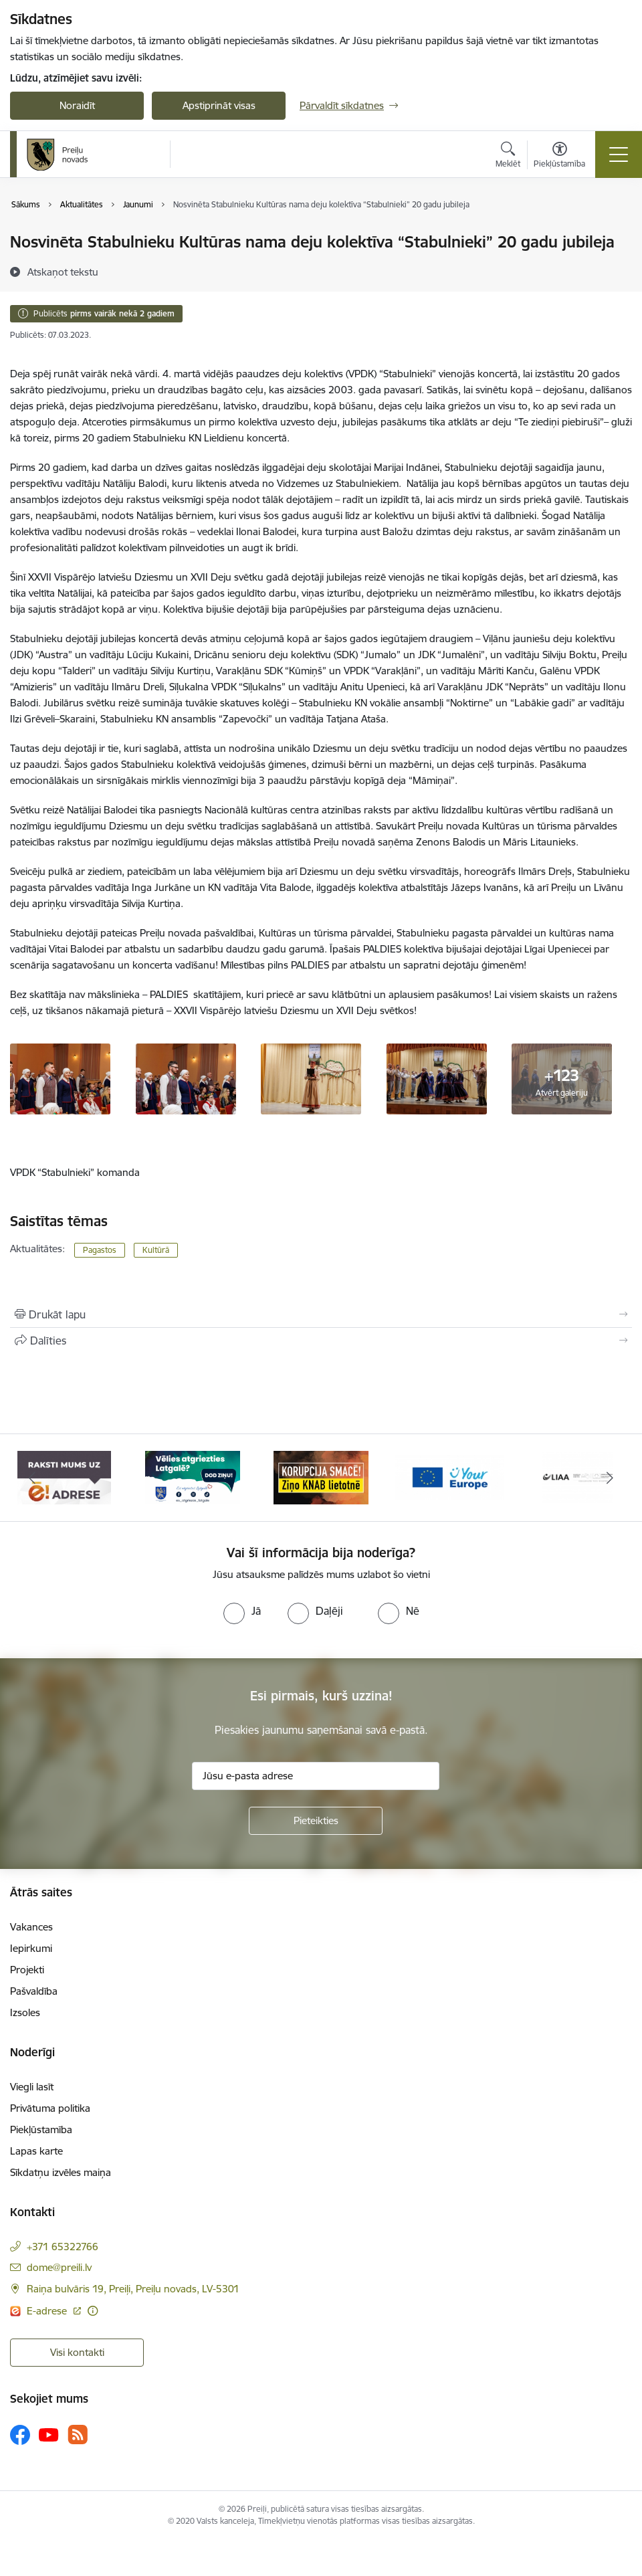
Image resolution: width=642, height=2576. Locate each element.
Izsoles (25, 2012)
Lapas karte (36, 2151)
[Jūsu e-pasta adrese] (315, 1776)
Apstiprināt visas (219, 105)
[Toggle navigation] (618, 154)
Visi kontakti (77, 2352)
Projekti (27, 1969)
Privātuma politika (50, 2108)
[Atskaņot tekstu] (62, 272)
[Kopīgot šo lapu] (321, 1340)
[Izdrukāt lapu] (321, 1314)
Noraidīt (77, 105)
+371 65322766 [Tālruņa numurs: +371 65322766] (62, 2246)
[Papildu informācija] (93, 2311)
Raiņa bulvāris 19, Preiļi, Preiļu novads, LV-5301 (133, 2288)
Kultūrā (155, 1250)
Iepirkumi (31, 1948)
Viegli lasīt (32, 2086)
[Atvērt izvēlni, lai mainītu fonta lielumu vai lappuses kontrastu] (559, 156)
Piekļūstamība (41, 2129)
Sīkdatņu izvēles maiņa (60, 2172)
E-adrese (48, 2310)
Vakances (31, 1926)
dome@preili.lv (59, 2267)
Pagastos (99, 1250)
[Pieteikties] (316, 1821)
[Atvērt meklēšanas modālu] (508, 156)
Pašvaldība (34, 1991)
